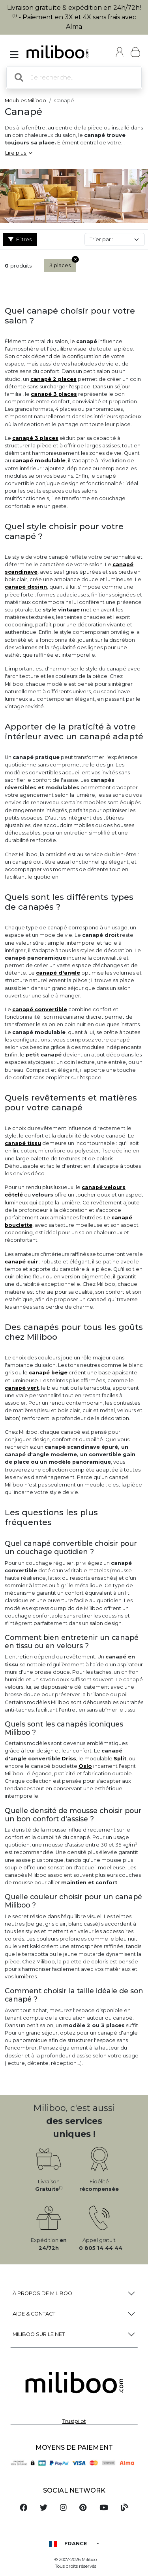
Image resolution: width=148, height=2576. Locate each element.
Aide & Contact (34, 2314)
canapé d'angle (58, 973)
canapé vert (22, 1388)
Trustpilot (74, 2421)
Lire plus (18, 153)
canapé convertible (39, 1009)
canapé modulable (39, 460)
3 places (62, 263)
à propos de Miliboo (42, 2293)
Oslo (85, 1766)
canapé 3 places (54, 394)
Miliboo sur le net (39, 2334)
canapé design (26, 587)
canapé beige (48, 1373)
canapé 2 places (53, 379)
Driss (69, 1759)
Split (120, 1759)
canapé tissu (23, 1143)
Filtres (20, 239)
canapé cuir (21, 1262)
